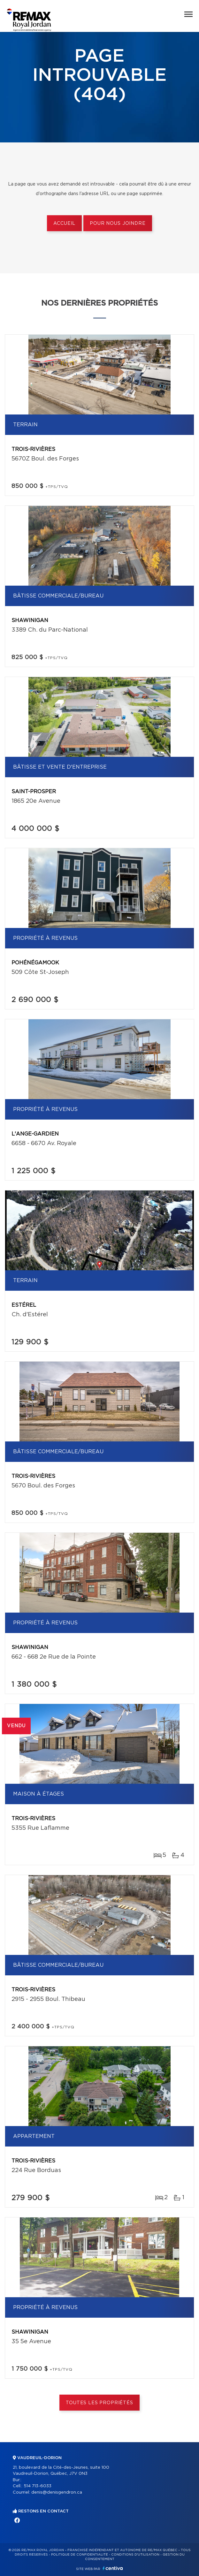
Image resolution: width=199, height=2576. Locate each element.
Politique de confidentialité (79, 2554)
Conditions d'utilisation (135, 2554)
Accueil (64, 223)
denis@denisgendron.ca (56, 2492)
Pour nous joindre (117, 223)
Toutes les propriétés (99, 2403)
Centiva (113, 2568)
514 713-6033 (37, 2486)
